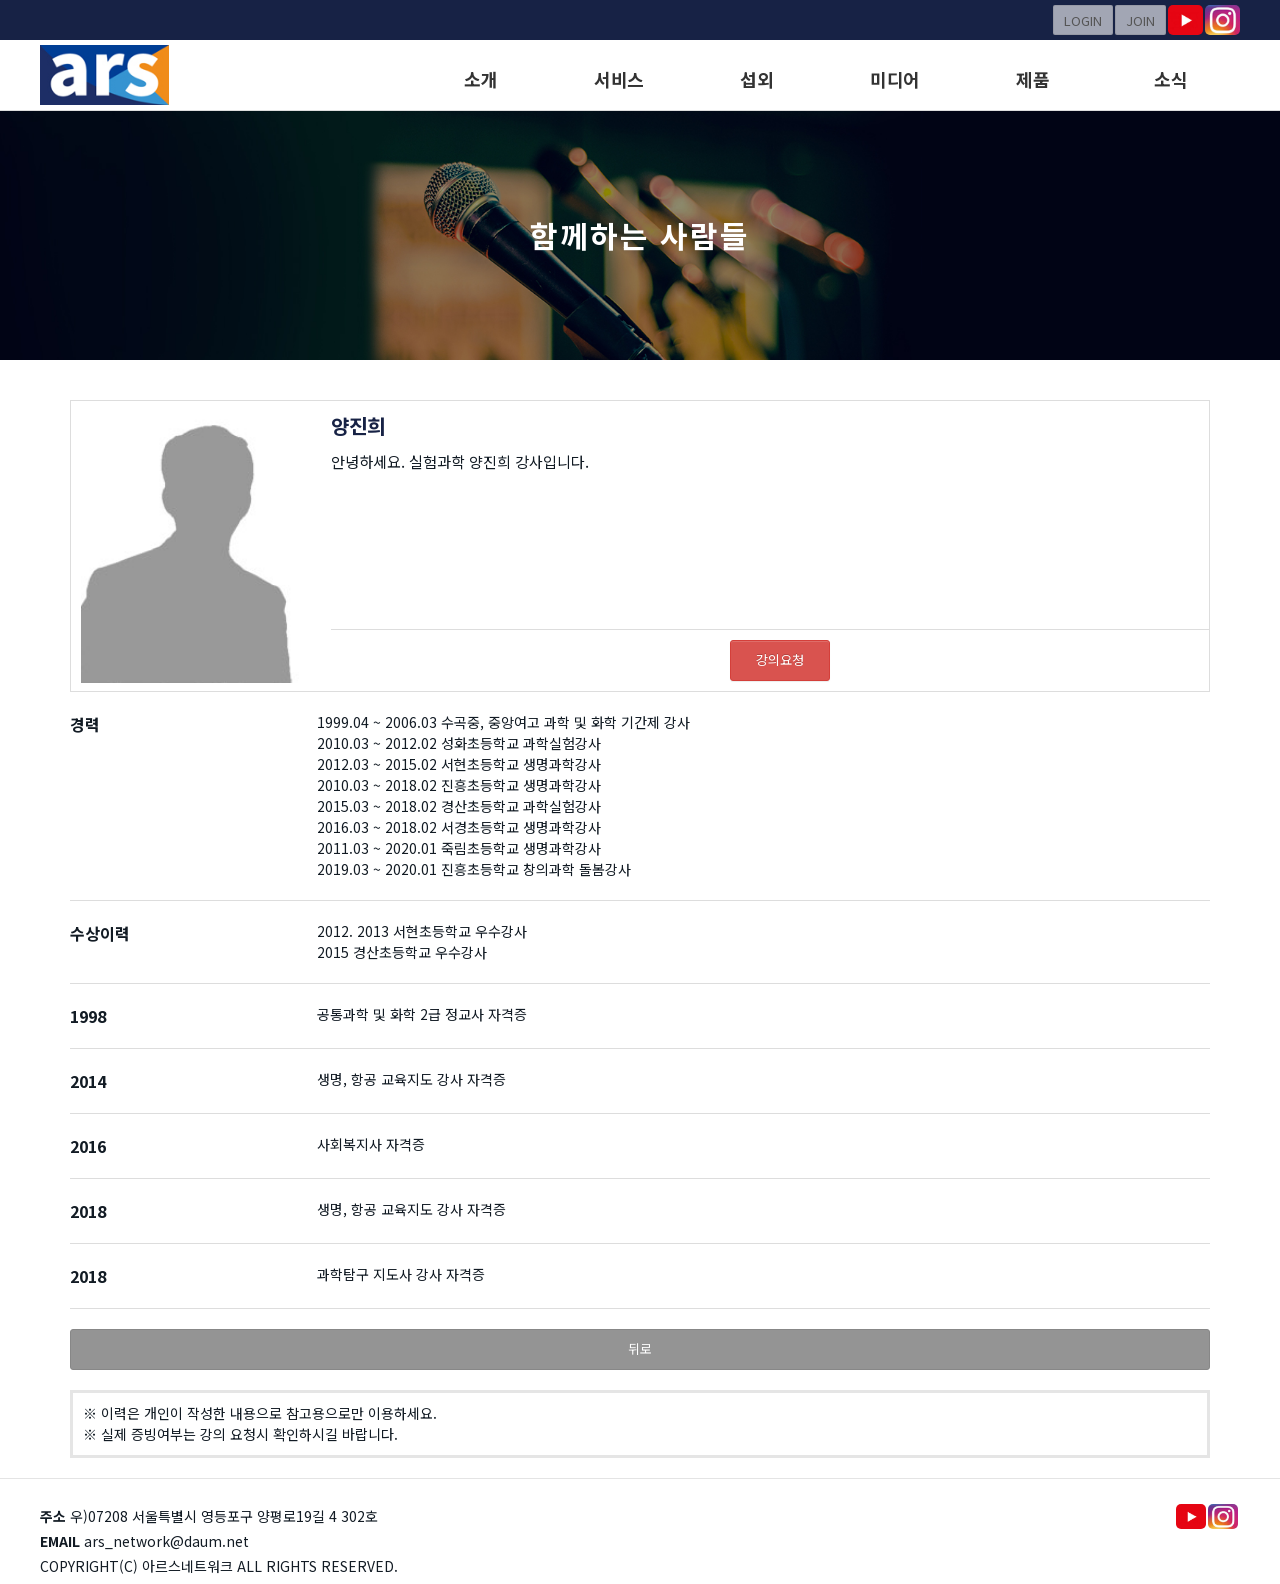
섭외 (756, 79)
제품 (1032, 79)
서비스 (619, 79)
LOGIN (1083, 20)
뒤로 (640, 1348)
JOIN (1140, 20)
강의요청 (780, 659)
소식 (1170, 79)
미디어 (895, 79)
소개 (480, 79)
